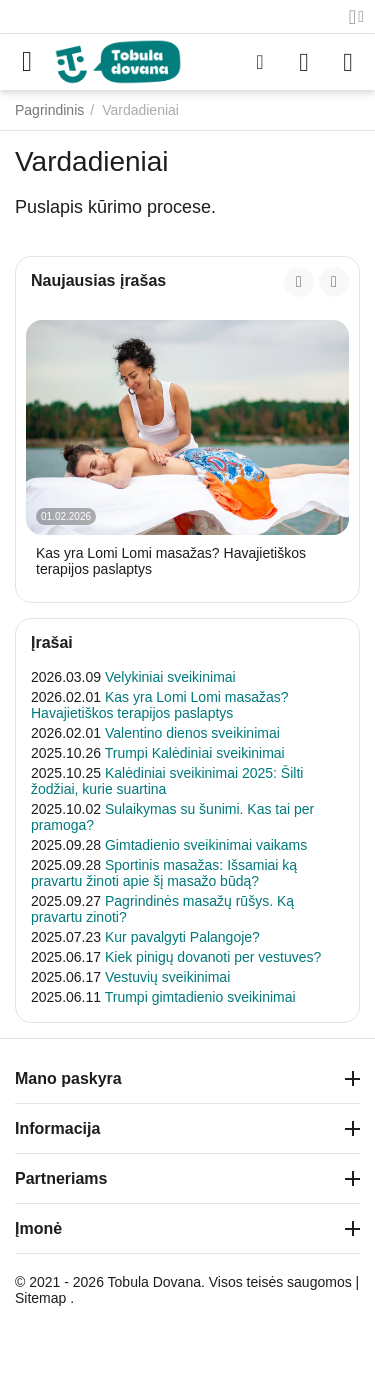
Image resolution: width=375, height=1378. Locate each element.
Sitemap (40, 1298)
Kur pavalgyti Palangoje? (182, 937)
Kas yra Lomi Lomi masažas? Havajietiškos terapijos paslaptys (171, 561)
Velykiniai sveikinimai (170, 677)
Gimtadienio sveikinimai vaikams (206, 845)
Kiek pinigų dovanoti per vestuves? (213, 957)
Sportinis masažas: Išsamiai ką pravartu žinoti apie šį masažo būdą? (164, 873)
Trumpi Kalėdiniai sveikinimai (195, 753)
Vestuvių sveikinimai (167, 977)
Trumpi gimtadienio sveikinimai (200, 997)
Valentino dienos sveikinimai (192, 733)
